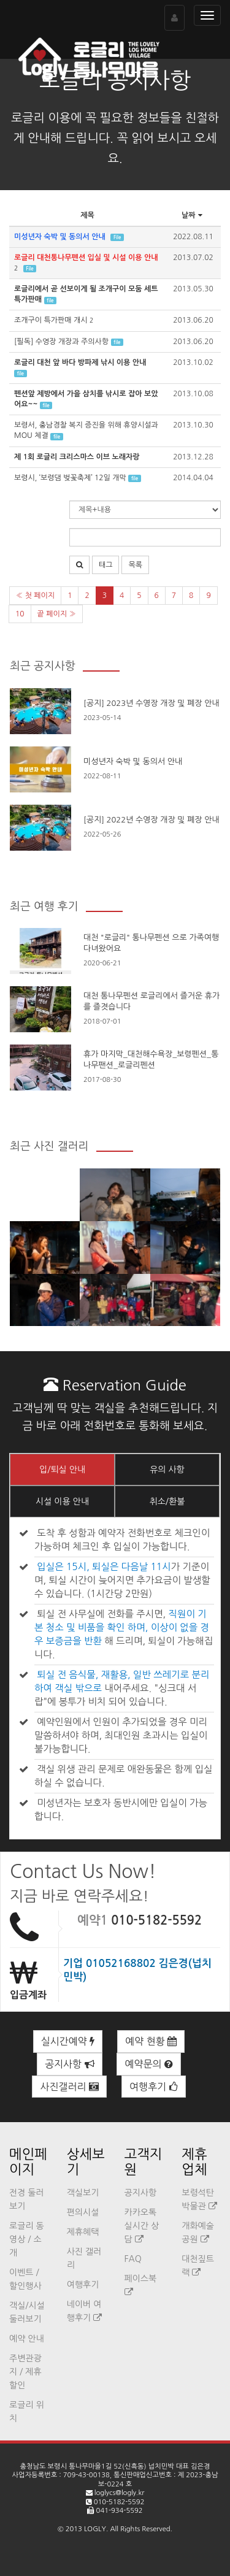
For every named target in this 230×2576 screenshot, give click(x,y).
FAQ (133, 2259)
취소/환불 (167, 1501)
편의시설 (83, 2212)
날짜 (193, 215)
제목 (87, 215)
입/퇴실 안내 (62, 1469)
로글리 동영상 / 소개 (26, 2239)
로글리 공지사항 (115, 80)
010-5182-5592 (156, 1920)
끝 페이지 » (56, 614)
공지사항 (69, 2064)
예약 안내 (26, 2338)
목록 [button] (135, 565)
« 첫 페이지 (35, 595)
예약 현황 (151, 2041)
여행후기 (153, 2087)
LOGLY (95, 2528)
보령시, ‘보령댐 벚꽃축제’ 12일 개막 (70, 477)
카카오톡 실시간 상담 (142, 2226)
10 (20, 614)
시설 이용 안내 (62, 1501)
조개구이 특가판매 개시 (51, 320)
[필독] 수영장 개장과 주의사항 (61, 341)
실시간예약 (68, 2041)
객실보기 (83, 2192)
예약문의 (149, 2064)
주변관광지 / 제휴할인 (25, 2372)
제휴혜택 (83, 2232)
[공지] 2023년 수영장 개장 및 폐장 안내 (151, 703)
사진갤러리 (69, 2087)
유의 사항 (167, 1469)
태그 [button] (106, 565)
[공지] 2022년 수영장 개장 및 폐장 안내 (151, 820)
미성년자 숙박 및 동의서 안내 (132, 761)
